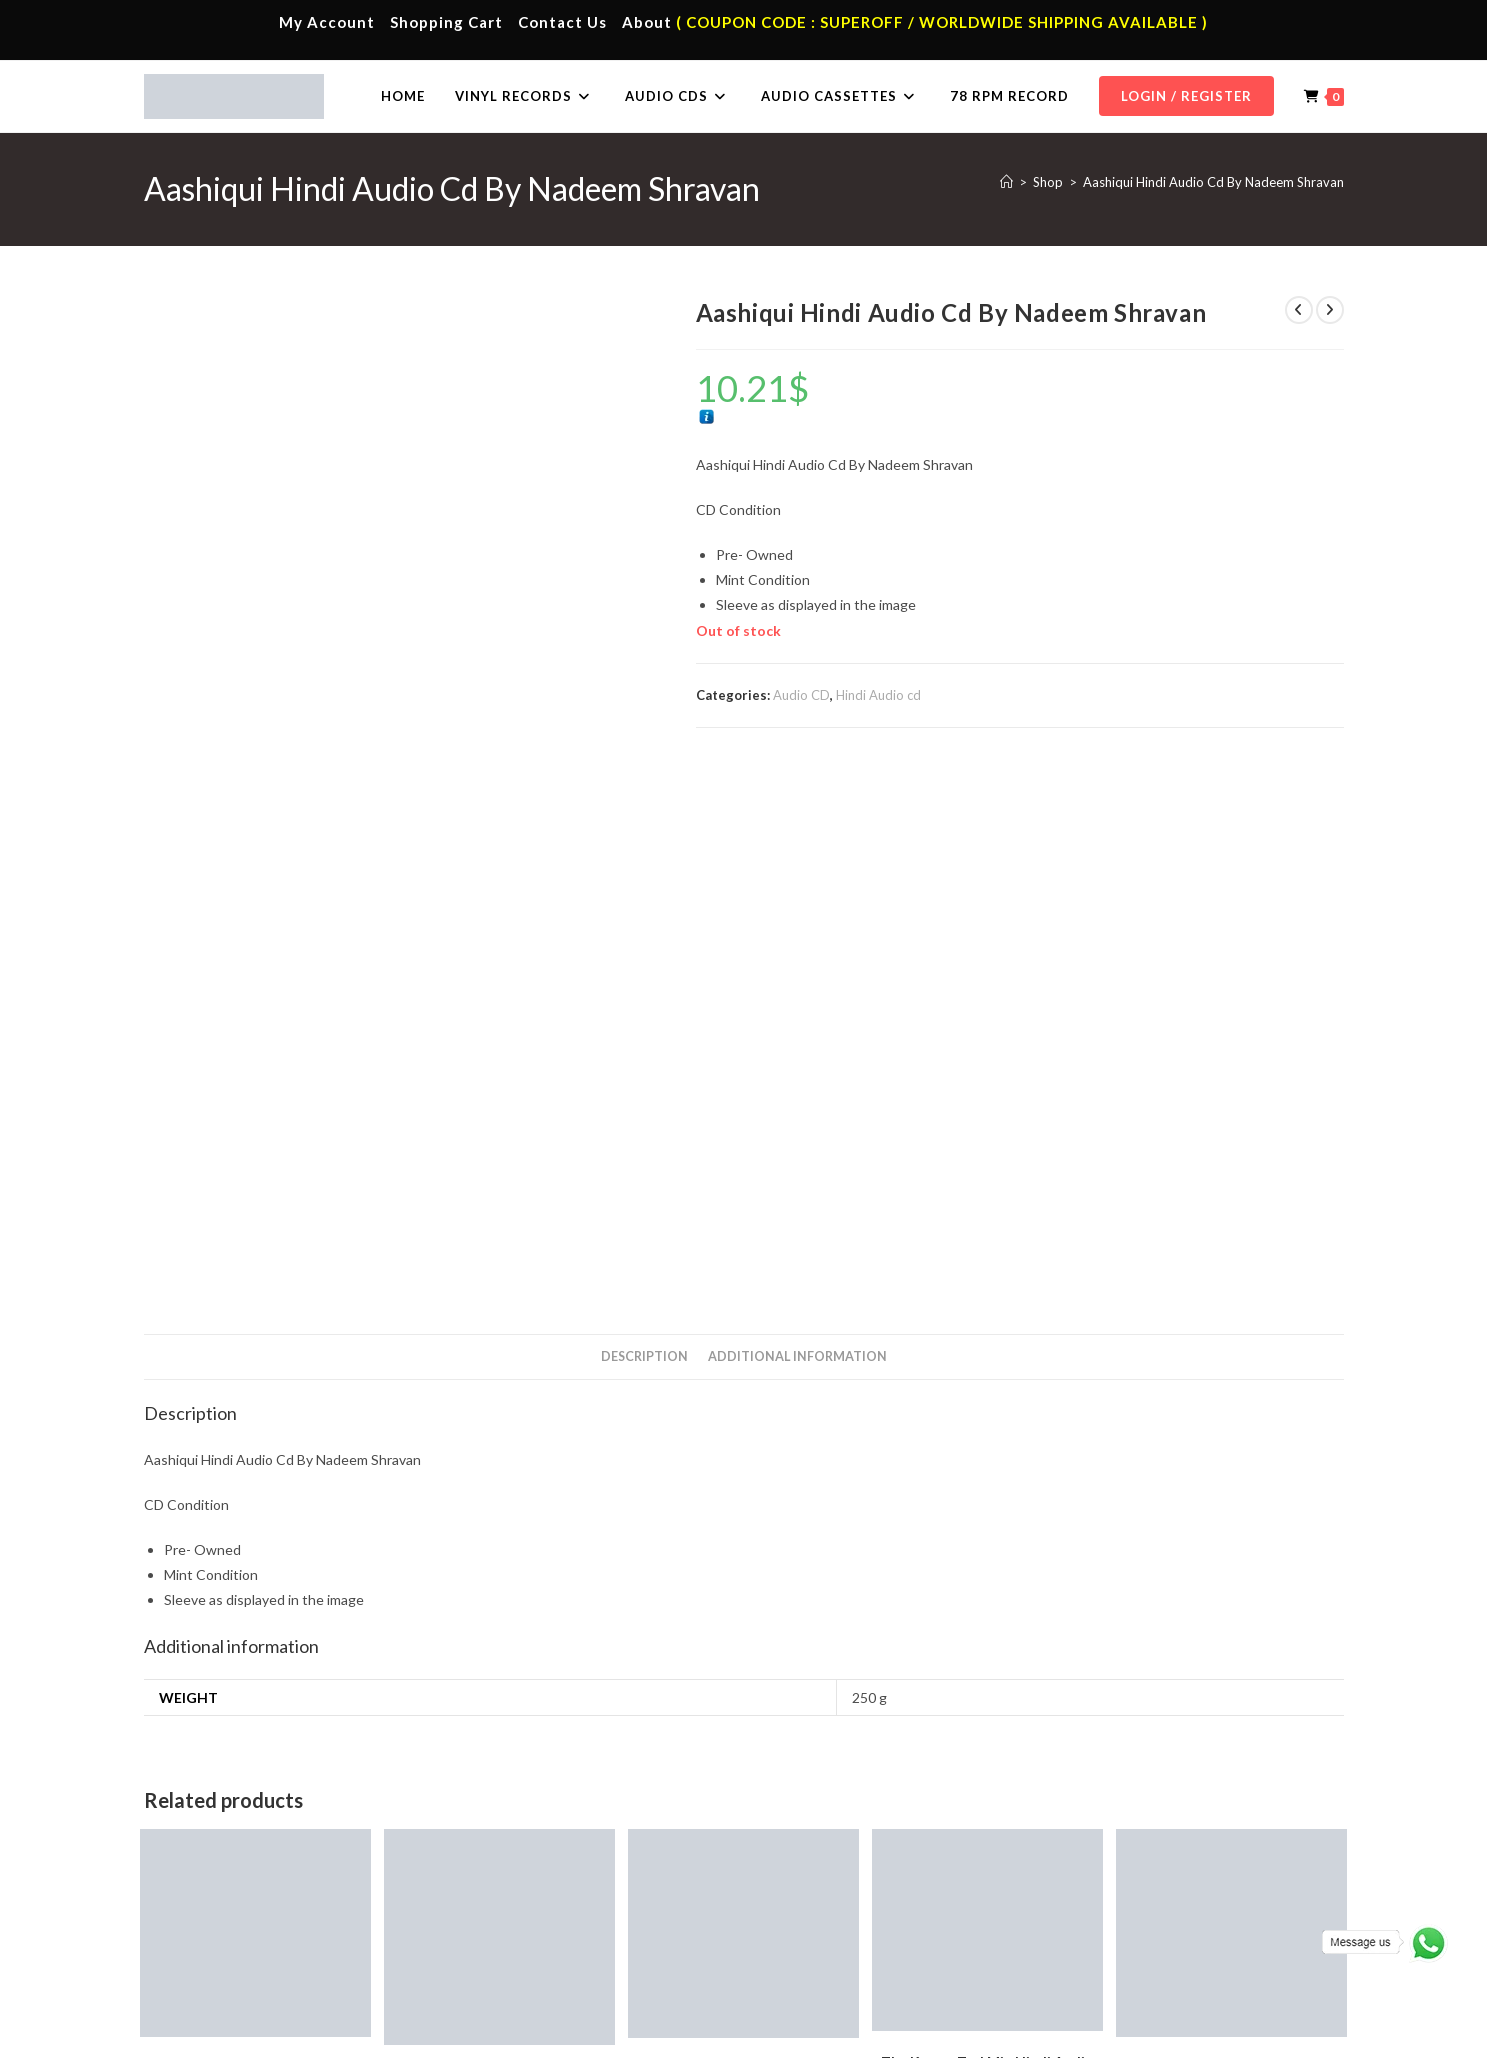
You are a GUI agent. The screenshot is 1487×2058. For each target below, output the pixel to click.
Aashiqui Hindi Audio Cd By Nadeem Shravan (1213, 182)
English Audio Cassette (545, 1970)
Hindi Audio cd (878, 695)
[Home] (1006, 182)
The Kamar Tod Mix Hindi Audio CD (987, 1532)
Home (196, 1852)
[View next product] (1330, 310)
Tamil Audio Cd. (1125, 1852)
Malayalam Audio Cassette (557, 1941)
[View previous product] (1299, 310)
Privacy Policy (1082, 2034)
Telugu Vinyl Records (840, 1941)
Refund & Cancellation (1284, 2034)
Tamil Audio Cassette (541, 1852)
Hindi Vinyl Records (835, 1882)
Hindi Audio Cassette (540, 1882)
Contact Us (562, 22)
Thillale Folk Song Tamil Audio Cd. (743, 1528)
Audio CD (801, 695)
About (647, 22)
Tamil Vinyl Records (836, 1852)
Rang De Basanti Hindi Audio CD (255, 1527)
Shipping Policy (1172, 2034)
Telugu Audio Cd (1127, 1911)
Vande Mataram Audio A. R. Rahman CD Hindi (499, 1546)
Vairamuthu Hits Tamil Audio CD (1232, 1527)
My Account (327, 22)
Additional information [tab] (797, 816)
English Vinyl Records (840, 1911)
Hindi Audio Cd (1123, 1882)
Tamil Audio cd (768, 1647)
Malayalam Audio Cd (1140, 1941)
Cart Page (208, 1941)
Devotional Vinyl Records (853, 1970)
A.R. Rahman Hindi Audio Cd (216, 1646)
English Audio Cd (1128, 1970)
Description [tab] (644, 816)
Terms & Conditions (978, 2034)
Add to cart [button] (255, 1611)
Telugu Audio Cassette (545, 1911)
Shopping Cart (446, 22)
